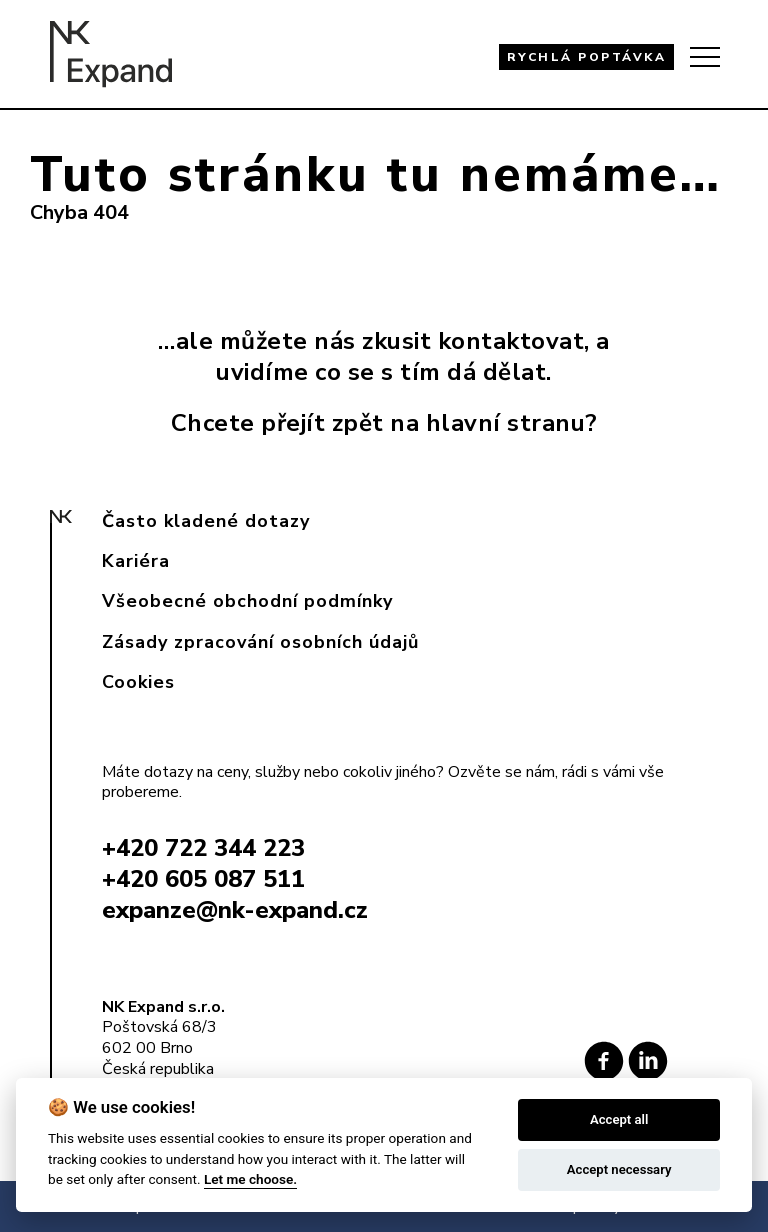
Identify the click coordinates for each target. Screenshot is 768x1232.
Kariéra (136, 561)
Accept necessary (619, 1169)
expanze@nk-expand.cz (235, 910)
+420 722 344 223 (203, 848)
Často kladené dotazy (206, 521)
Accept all (619, 1119)
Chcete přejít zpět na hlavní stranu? (384, 423)
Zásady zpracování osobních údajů (260, 642)
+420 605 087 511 (203, 879)
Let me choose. (250, 1179)
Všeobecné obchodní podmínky (247, 601)
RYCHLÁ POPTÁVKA (587, 57)
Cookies (138, 682)
